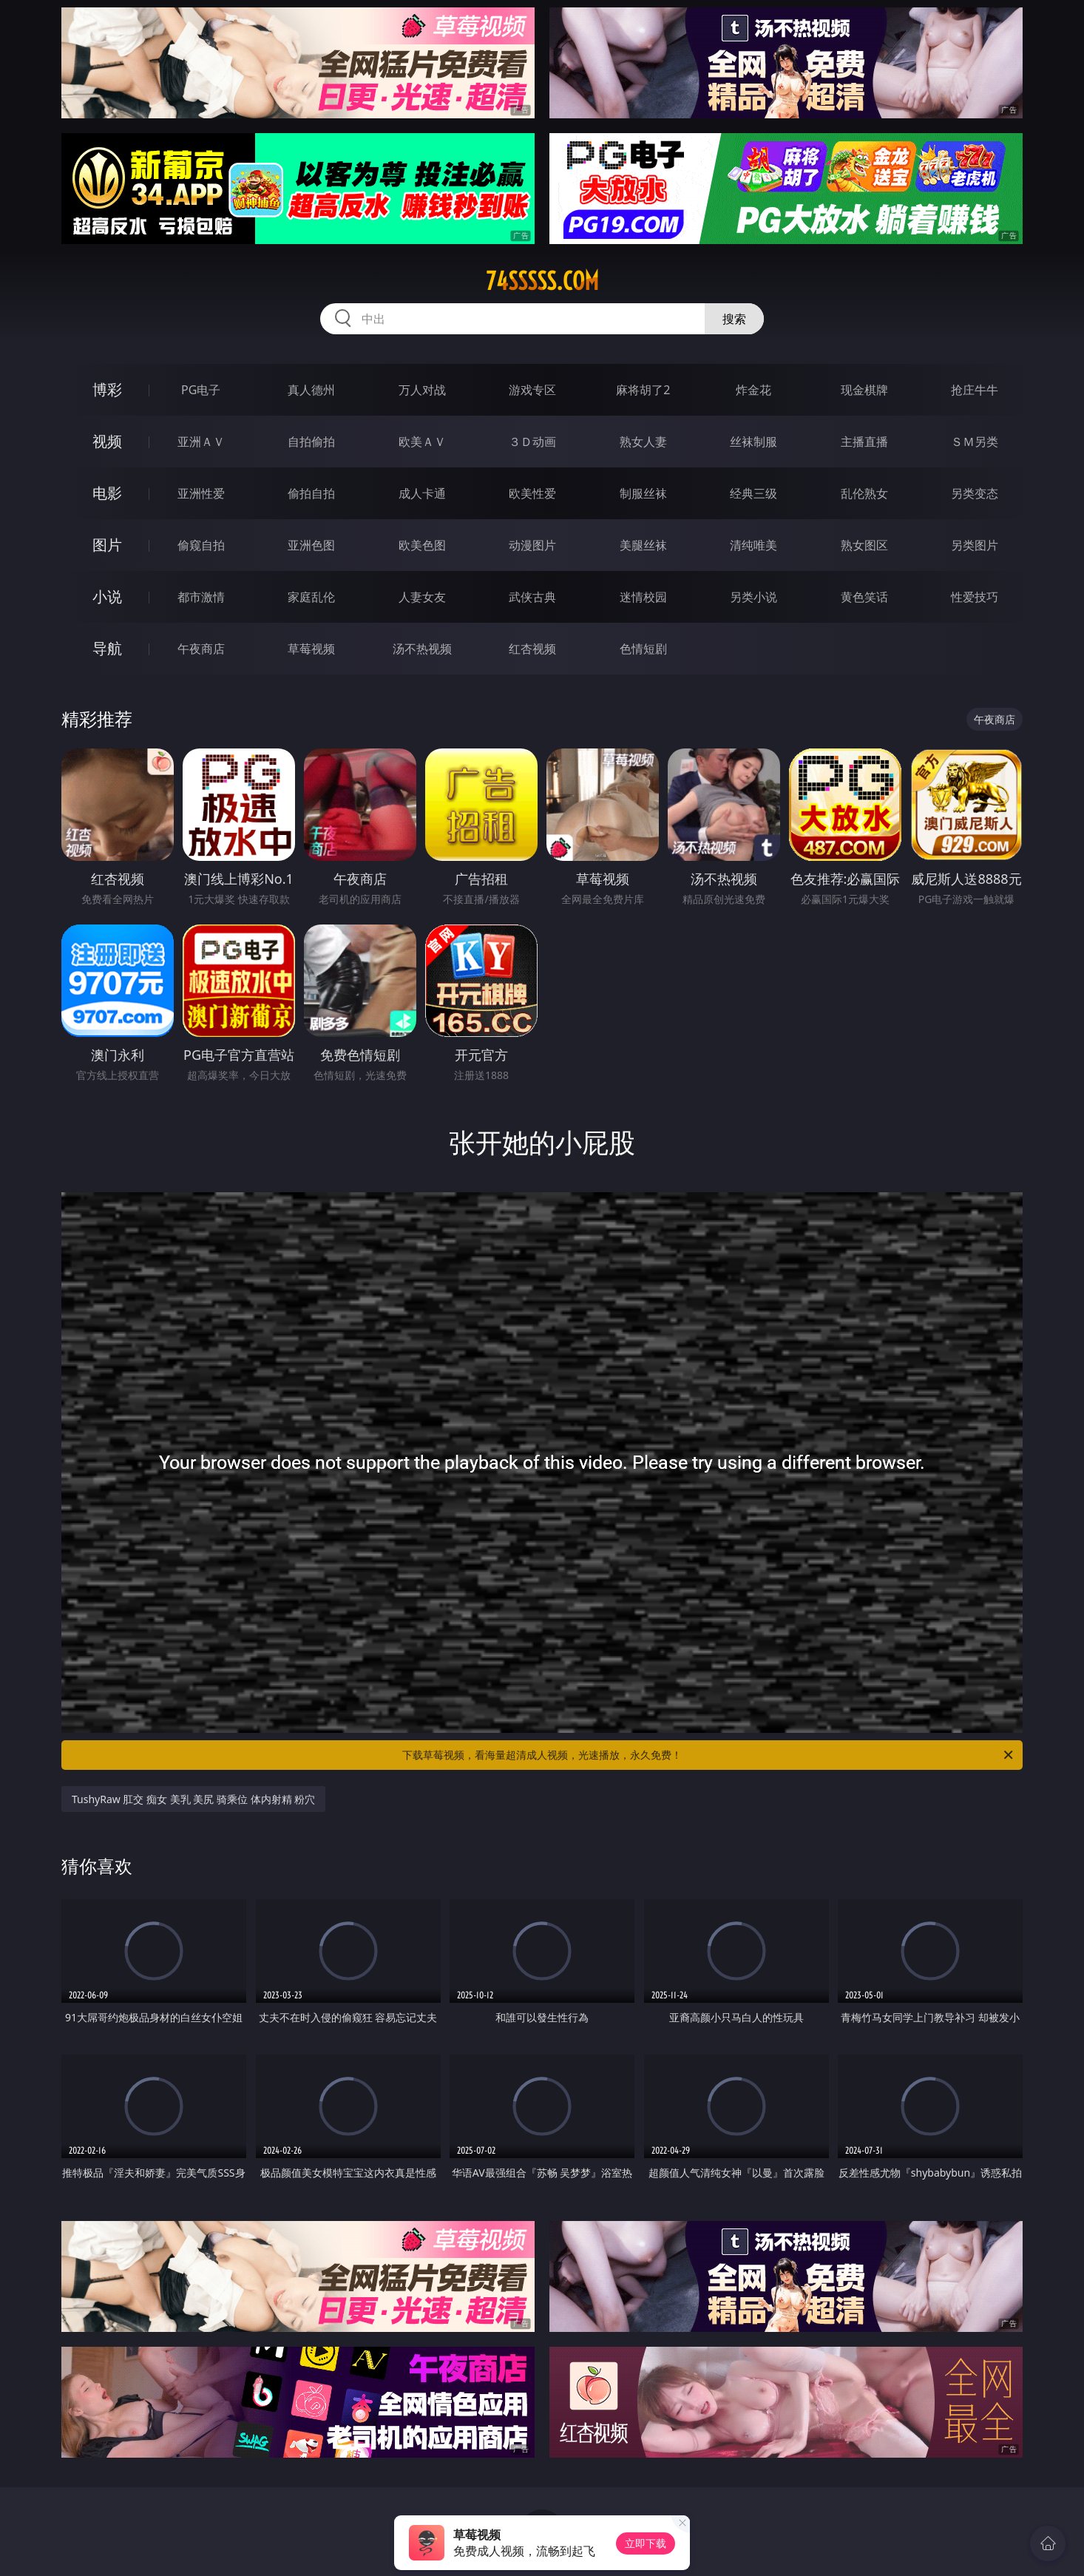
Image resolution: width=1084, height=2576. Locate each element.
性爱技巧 (974, 597)
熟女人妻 (643, 441)
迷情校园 (643, 597)
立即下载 (645, 2543)
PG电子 (200, 390)
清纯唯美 (753, 545)
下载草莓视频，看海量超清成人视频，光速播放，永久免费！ (708, 1755)
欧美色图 (422, 545)
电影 (107, 493)
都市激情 (201, 597)
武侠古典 (532, 597)
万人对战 (422, 390)
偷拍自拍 (311, 493)
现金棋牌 (864, 390)
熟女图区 (864, 545)
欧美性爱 (532, 493)
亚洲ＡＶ (201, 441)
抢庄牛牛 (974, 390)
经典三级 (753, 493)
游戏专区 (532, 390)
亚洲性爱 (201, 493)
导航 (107, 648)
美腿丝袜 (643, 545)
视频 (107, 441)
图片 (107, 545)
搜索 (734, 319)
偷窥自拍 (201, 545)
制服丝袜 (643, 493)
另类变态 (974, 493)
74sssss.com (542, 281)
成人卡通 (422, 493)
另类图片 (974, 545)
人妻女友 (422, 597)
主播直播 (864, 441)
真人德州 (311, 390)
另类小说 (753, 597)
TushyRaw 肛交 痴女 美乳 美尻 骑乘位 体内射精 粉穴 (193, 1799)
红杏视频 (532, 648)
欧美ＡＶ (422, 441)
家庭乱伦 (311, 597)
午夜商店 (201, 648)
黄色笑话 (864, 597)
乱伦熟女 (864, 493)
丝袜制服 (753, 441)
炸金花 (753, 390)
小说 (107, 596)
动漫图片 (532, 545)
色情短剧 (643, 648)
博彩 (107, 389)
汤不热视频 (422, 648)
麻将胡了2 (643, 390)
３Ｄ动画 (532, 441)
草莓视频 (311, 648)
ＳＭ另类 (974, 441)
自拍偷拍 (311, 441)
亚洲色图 (311, 545)
